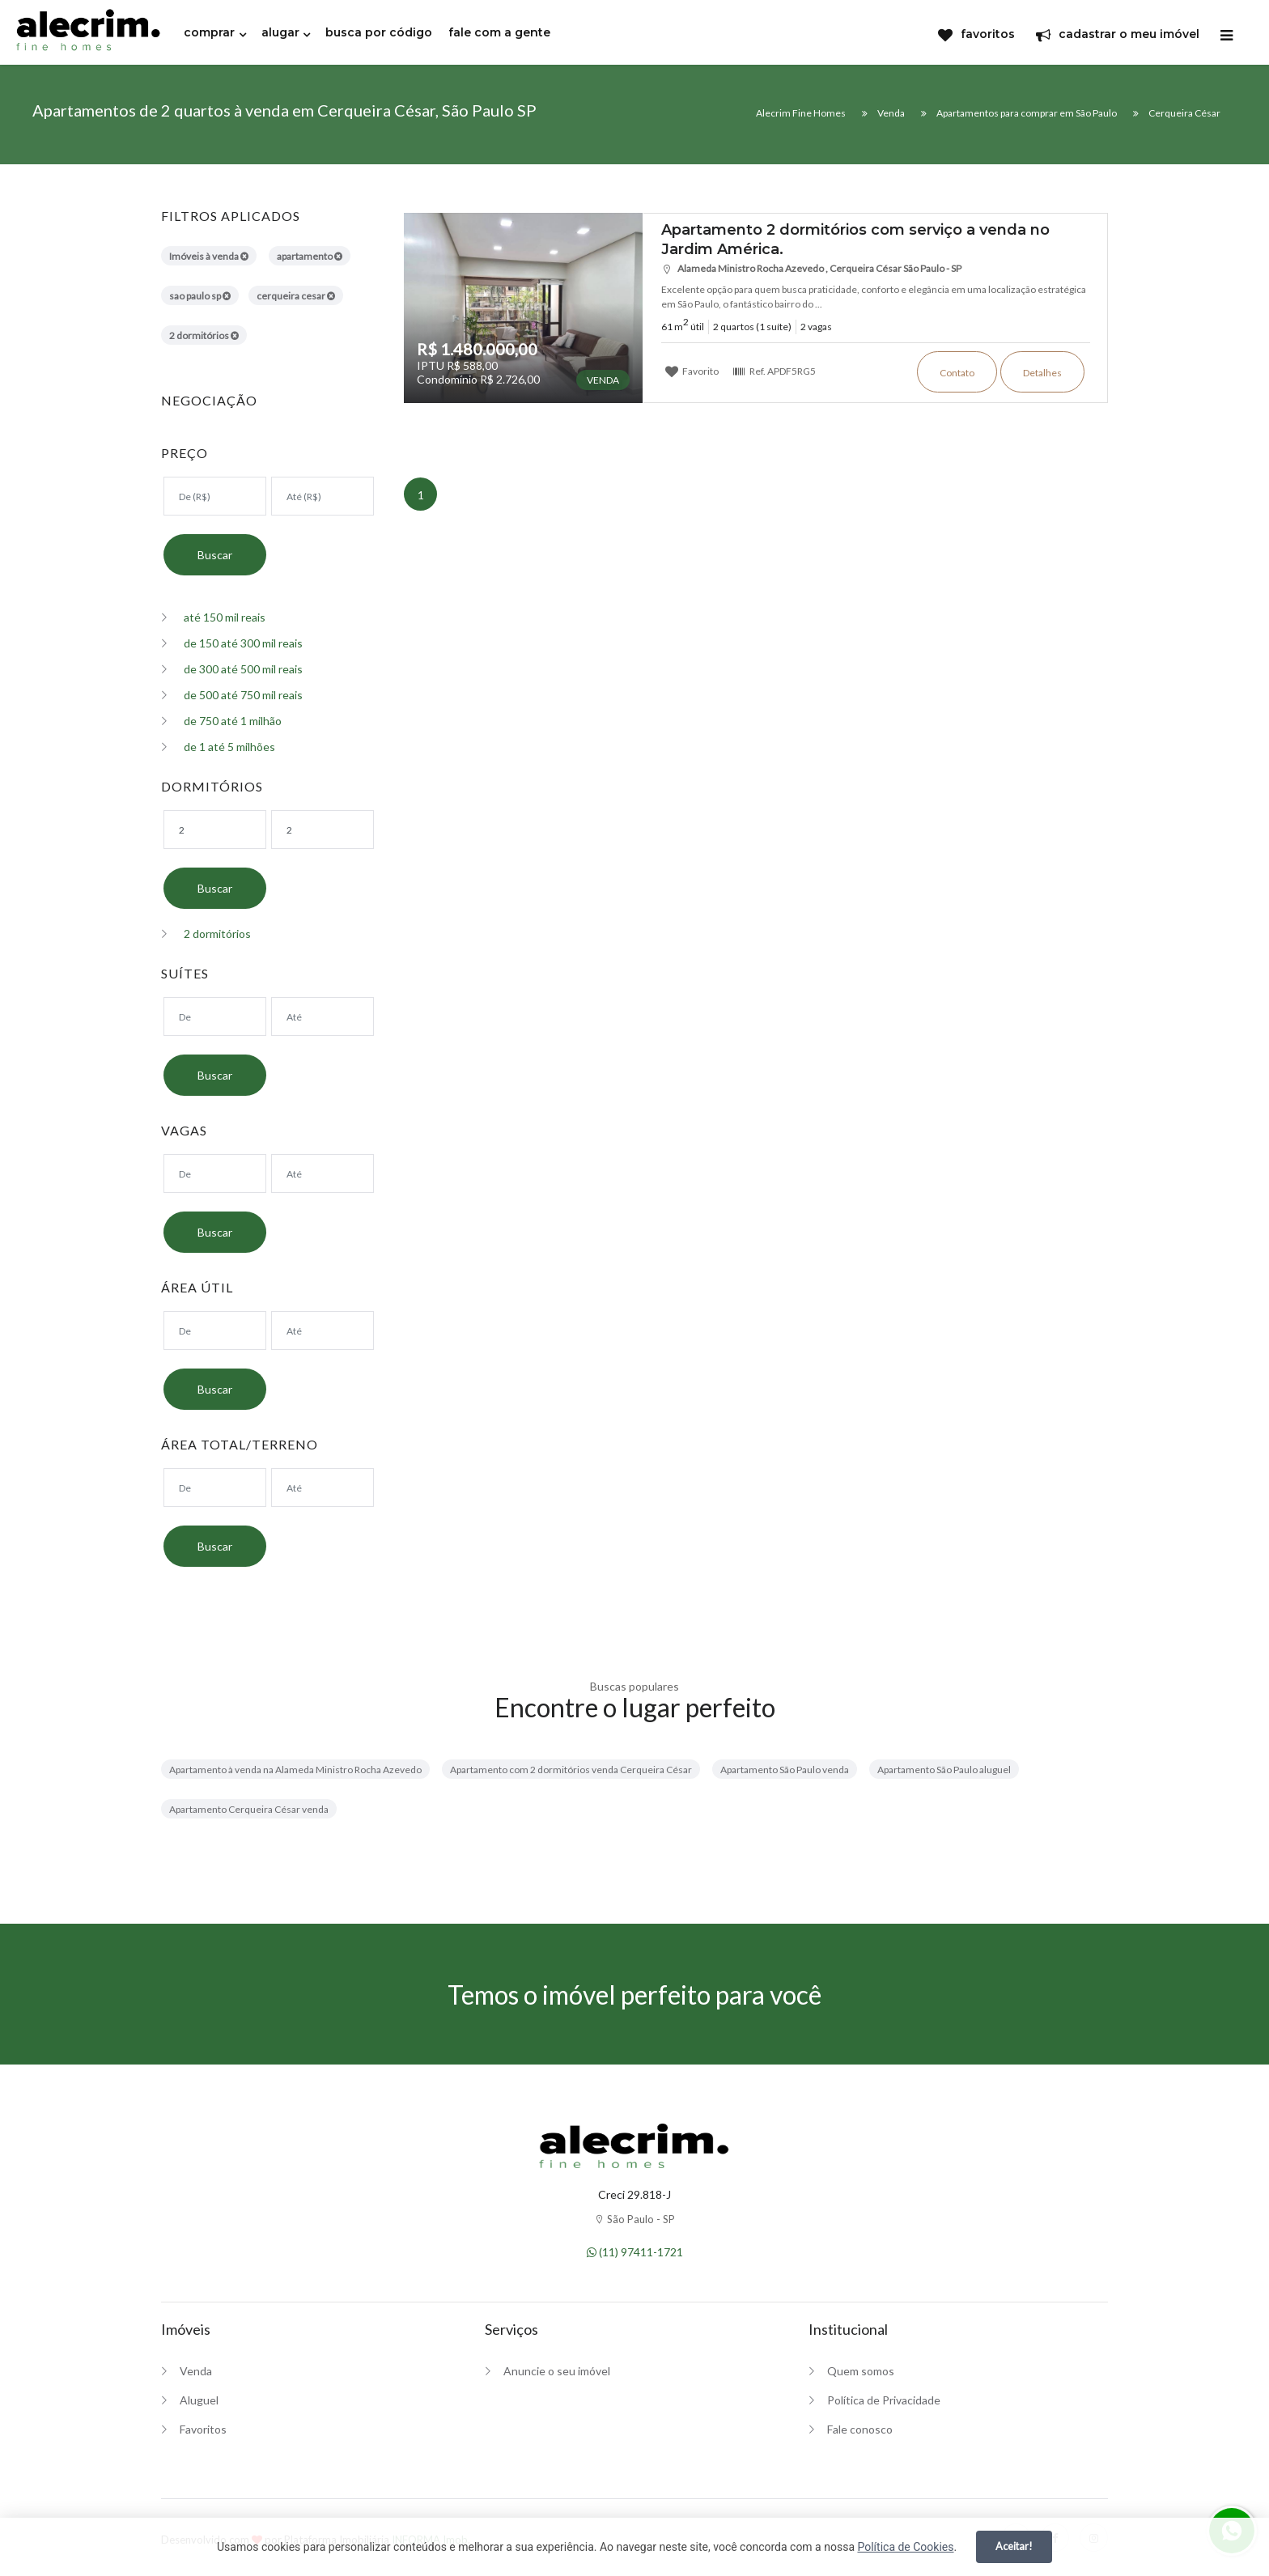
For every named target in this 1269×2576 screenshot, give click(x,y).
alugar (280, 32)
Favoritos (203, 2429)
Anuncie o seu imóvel (556, 2371)
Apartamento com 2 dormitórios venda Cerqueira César (571, 1769)
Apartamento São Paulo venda (784, 1769)
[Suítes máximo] (322, 1016)
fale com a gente (499, 32)
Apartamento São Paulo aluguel (944, 1769)
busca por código (378, 32)
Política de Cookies (905, 2546)
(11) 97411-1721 (635, 2252)
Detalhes (1042, 373)
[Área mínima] (214, 1330)
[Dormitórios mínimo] (214, 829)
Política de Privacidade (883, 2400)
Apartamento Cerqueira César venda (249, 1809)
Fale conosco (860, 2429)
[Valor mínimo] (214, 496)
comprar (209, 32)
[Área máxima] (322, 1330)
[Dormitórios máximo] (322, 829)
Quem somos (860, 2371)
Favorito (692, 370)
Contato (957, 373)
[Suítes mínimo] (214, 1016)
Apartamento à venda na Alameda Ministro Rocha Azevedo (295, 1769)
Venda (196, 2371)
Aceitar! (1014, 2546)
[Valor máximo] (322, 496)
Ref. (774, 370)
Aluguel (199, 2400)
